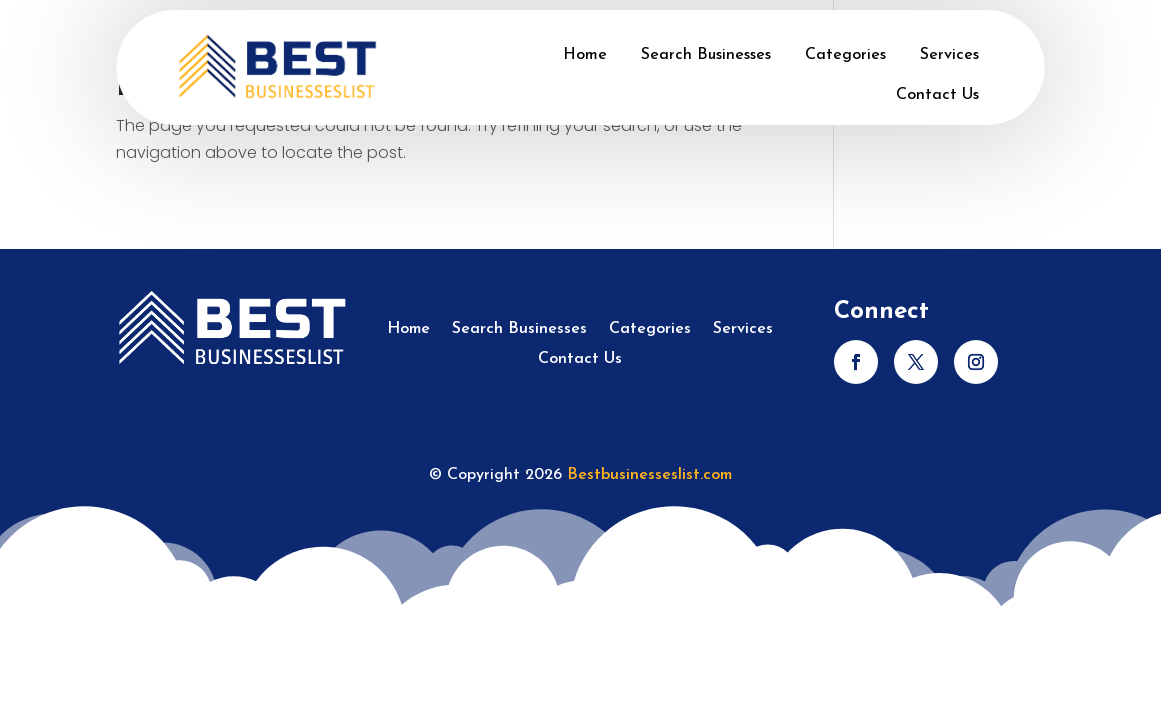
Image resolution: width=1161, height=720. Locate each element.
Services (949, 55)
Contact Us (937, 95)
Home (585, 55)
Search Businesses (706, 55)
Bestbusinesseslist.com (649, 475)
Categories (845, 55)
